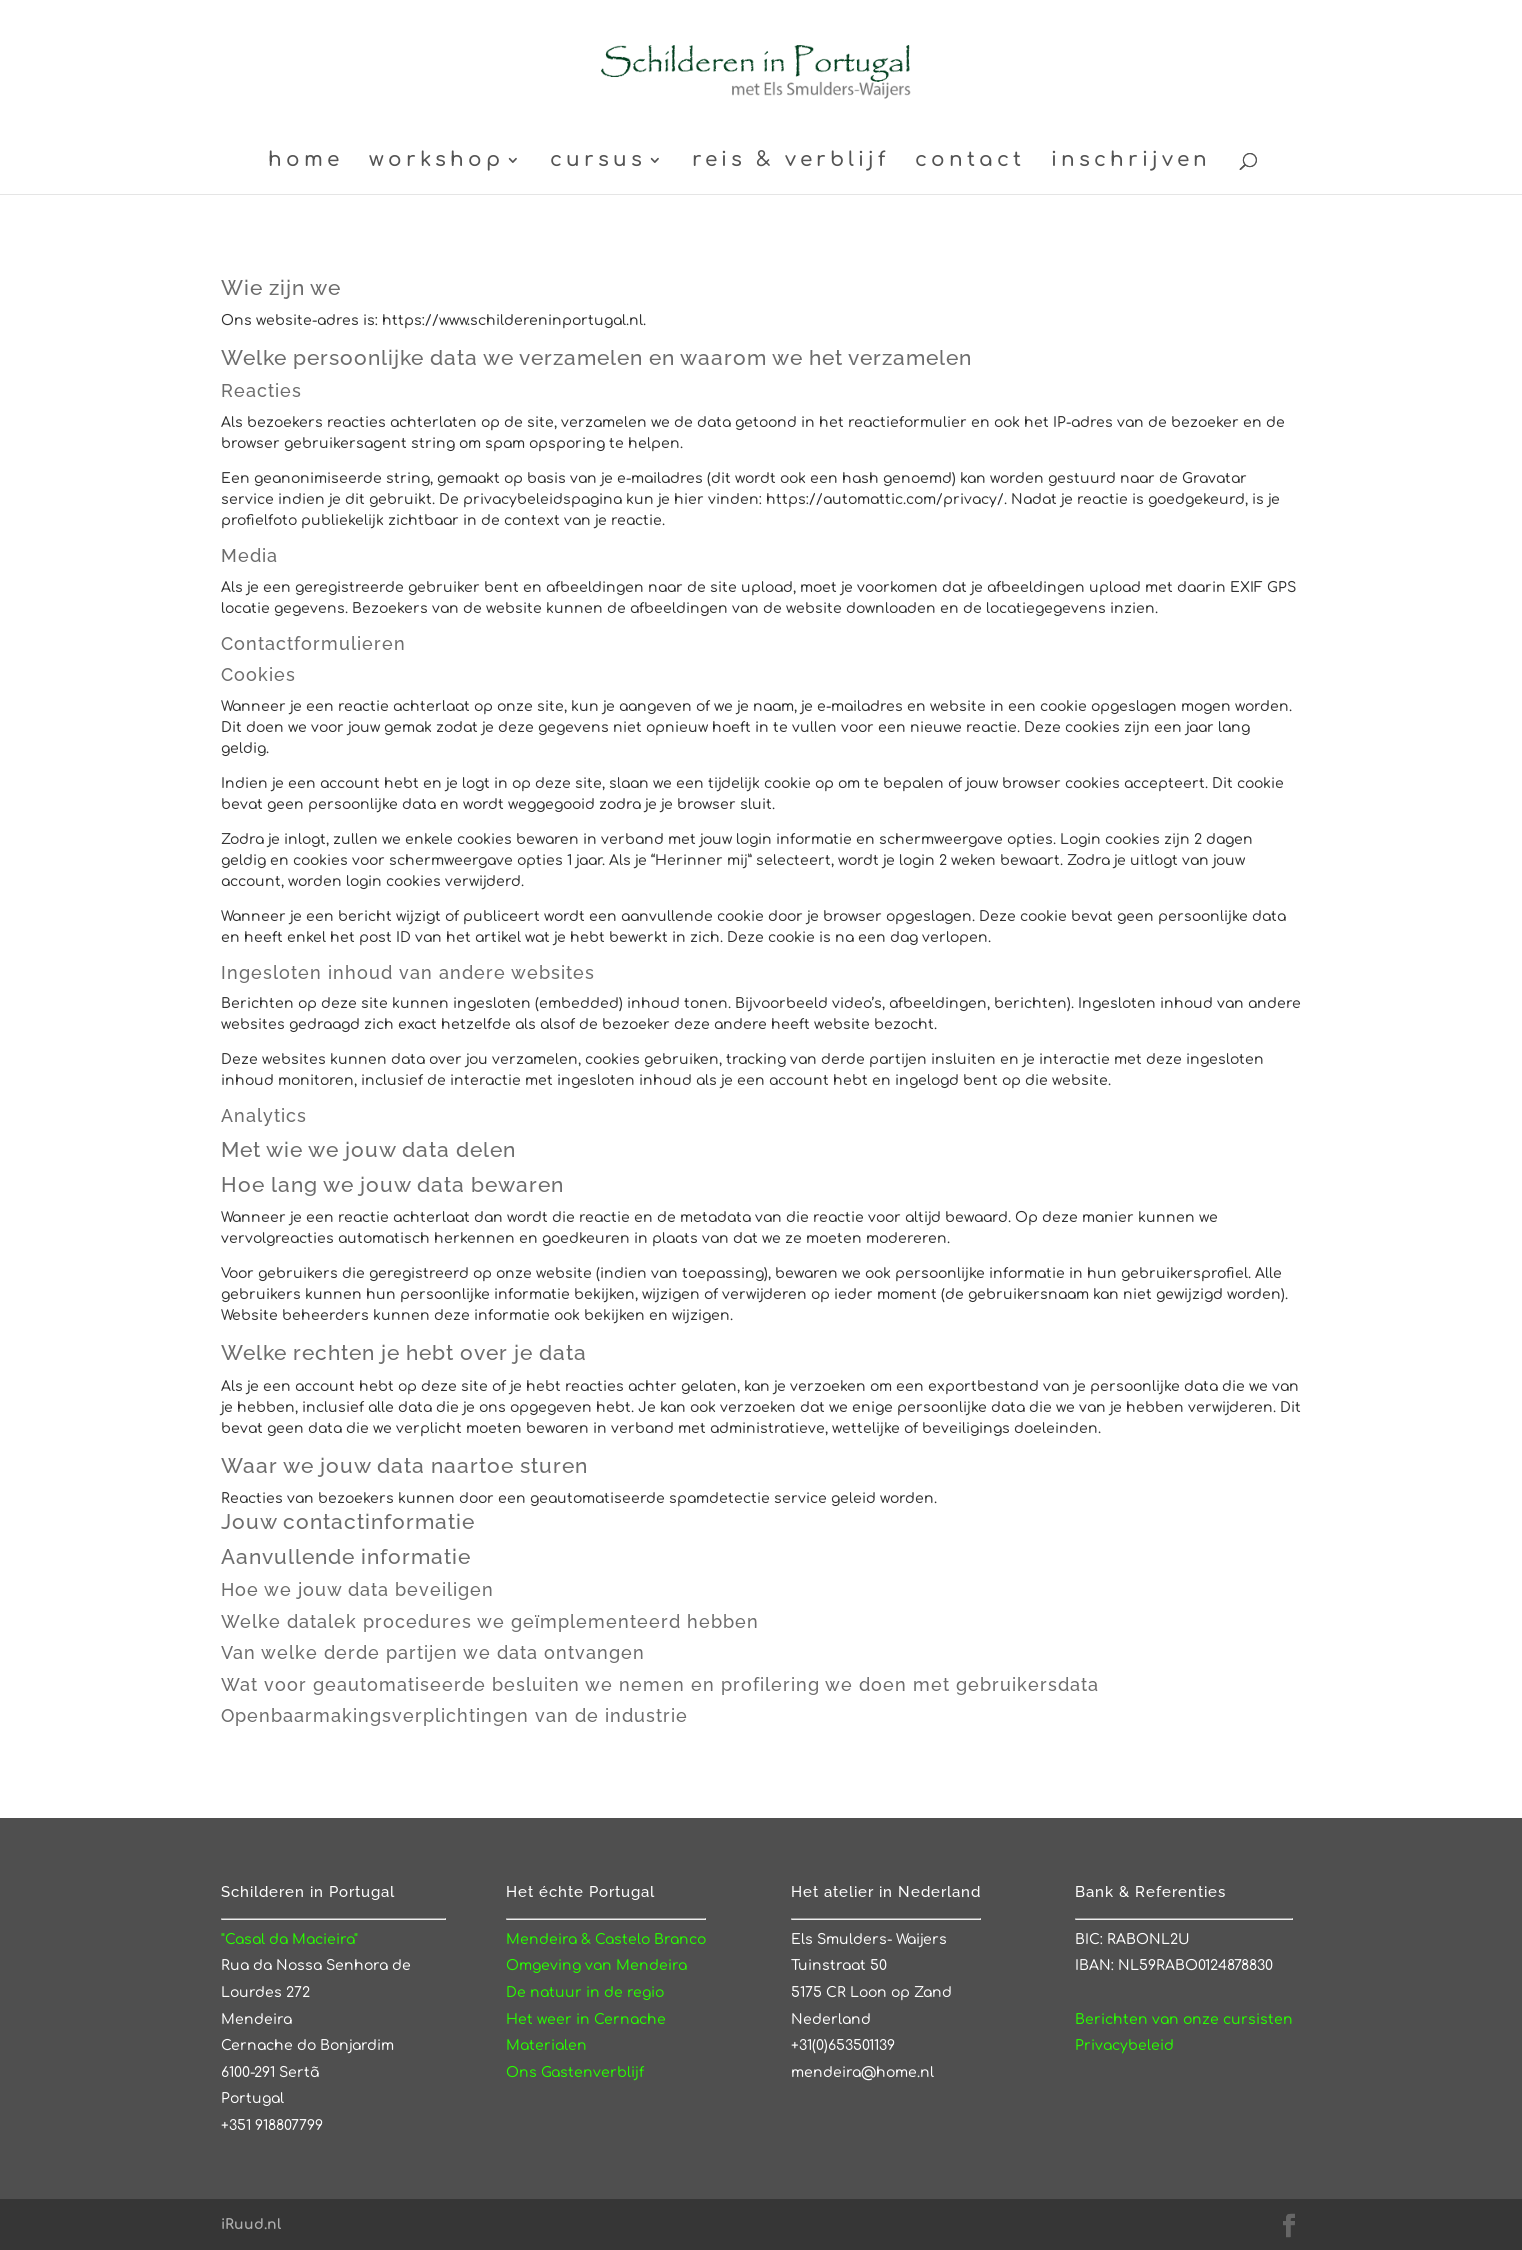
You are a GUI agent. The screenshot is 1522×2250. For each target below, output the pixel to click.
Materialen (546, 2045)
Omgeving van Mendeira (596, 1965)
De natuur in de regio (585, 1992)
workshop (436, 162)
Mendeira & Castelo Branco (606, 1939)
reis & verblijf (790, 162)
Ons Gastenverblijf (575, 2072)
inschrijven (1131, 162)
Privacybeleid (1124, 2045)
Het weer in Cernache (586, 2019)
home (305, 162)
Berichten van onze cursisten (1184, 2019)
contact (970, 162)
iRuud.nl (251, 2224)
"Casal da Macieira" (289, 1939)
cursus (598, 162)
